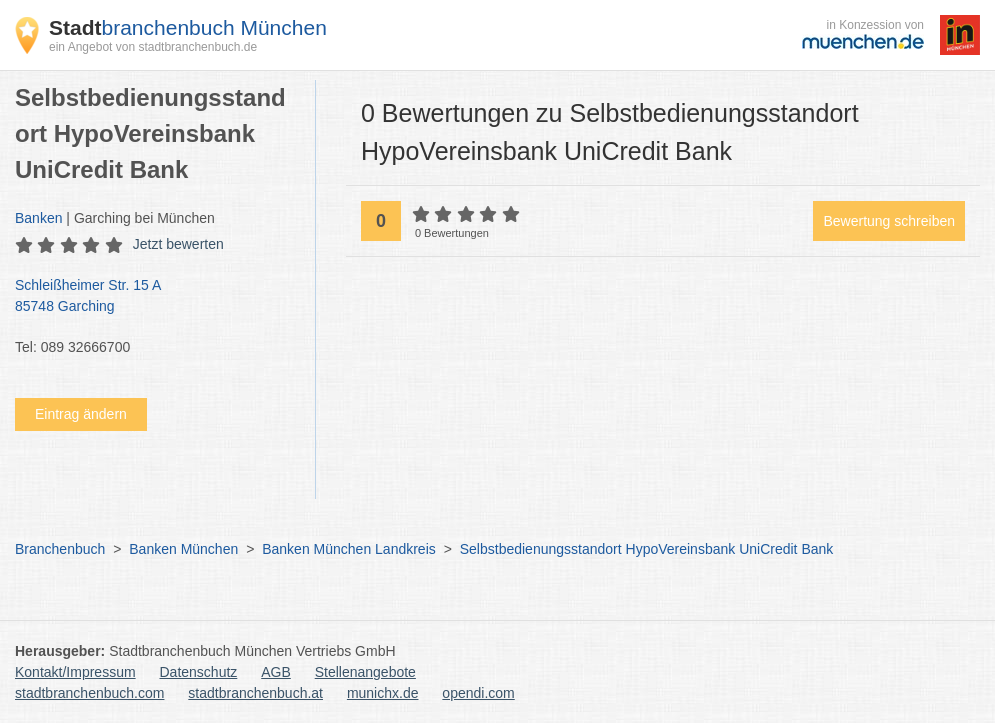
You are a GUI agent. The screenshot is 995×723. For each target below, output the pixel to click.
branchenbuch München (188, 27)
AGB (276, 672)
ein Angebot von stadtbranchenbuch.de (153, 47)
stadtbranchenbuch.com (89, 693)
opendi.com (478, 693)
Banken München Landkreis (349, 549)
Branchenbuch (60, 549)
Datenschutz (199, 672)
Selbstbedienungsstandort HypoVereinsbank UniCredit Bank (647, 549)
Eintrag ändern (81, 414)
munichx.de (383, 693)
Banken (38, 218)
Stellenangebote (365, 672)
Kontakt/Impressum (75, 672)
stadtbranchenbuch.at (255, 693)
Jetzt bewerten (178, 244)
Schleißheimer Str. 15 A (155, 297)
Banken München (183, 549)
